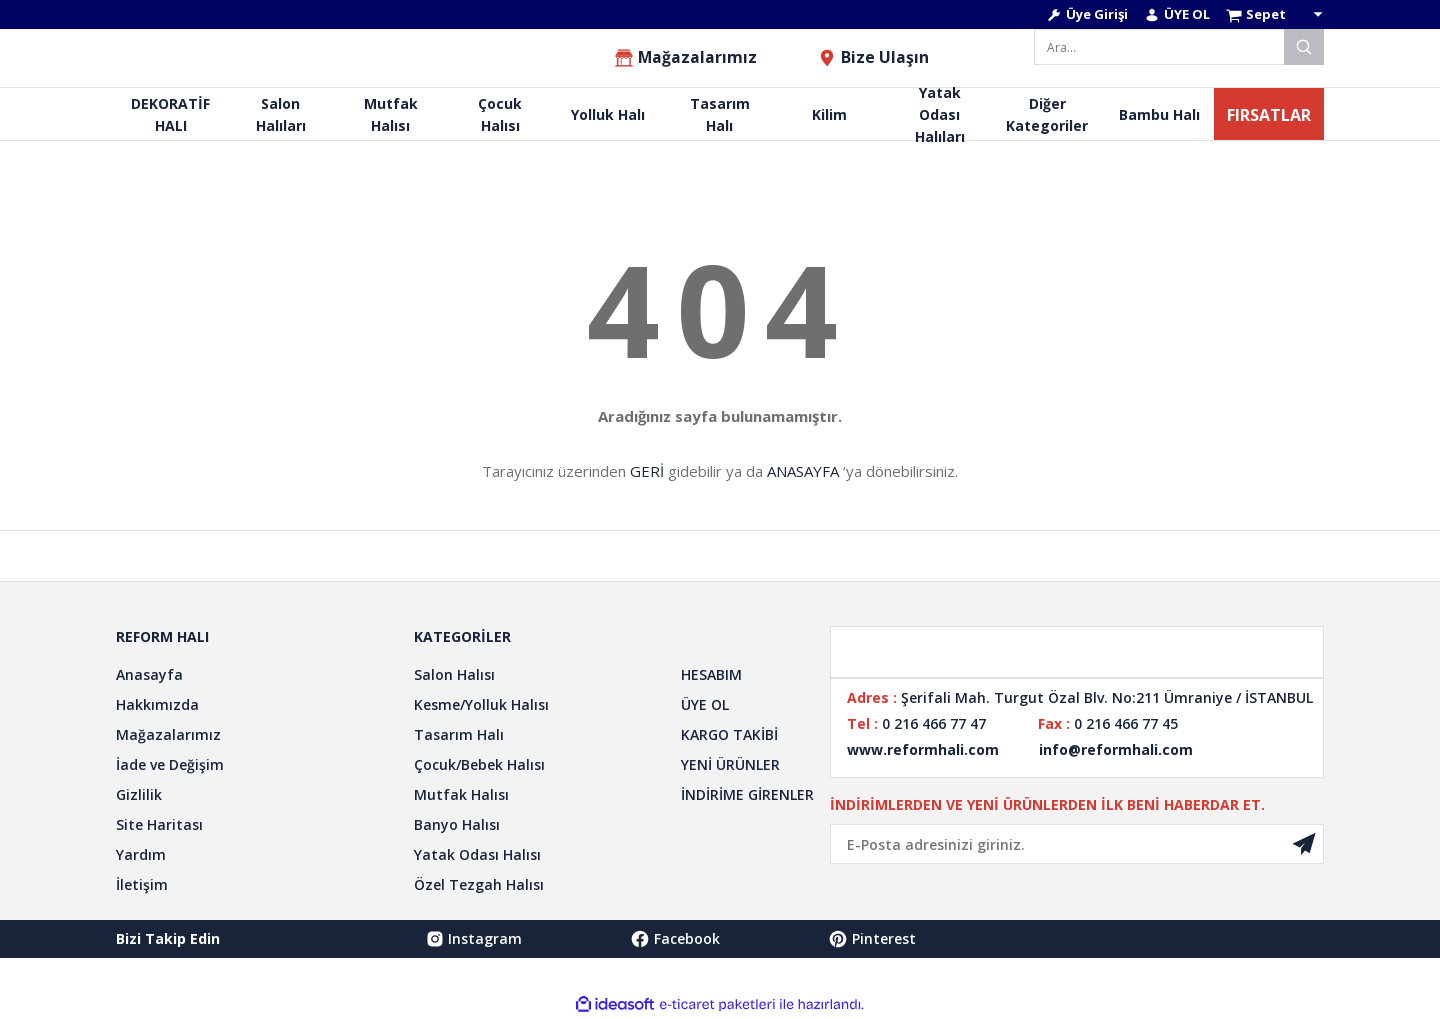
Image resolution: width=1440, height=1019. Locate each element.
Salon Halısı (454, 674)
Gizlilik (139, 794)
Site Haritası (159, 824)
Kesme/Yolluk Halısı (481, 704)
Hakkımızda (157, 704)
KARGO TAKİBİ (729, 734)
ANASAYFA (803, 471)
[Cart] (1275, 14)
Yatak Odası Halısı (477, 854)
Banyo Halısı (457, 824)
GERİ (647, 471)
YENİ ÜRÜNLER (730, 764)
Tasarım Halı (459, 734)
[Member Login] (1087, 14)
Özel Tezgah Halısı (479, 884)
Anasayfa (149, 674)
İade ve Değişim (170, 764)
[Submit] (1304, 844)
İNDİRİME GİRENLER (747, 794)
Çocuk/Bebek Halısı (479, 764)
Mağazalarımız (168, 734)
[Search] (1179, 47)
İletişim (142, 884)
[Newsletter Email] (1077, 844)
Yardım (141, 854)
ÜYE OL (705, 704)
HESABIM (711, 674)
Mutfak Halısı (461, 794)
